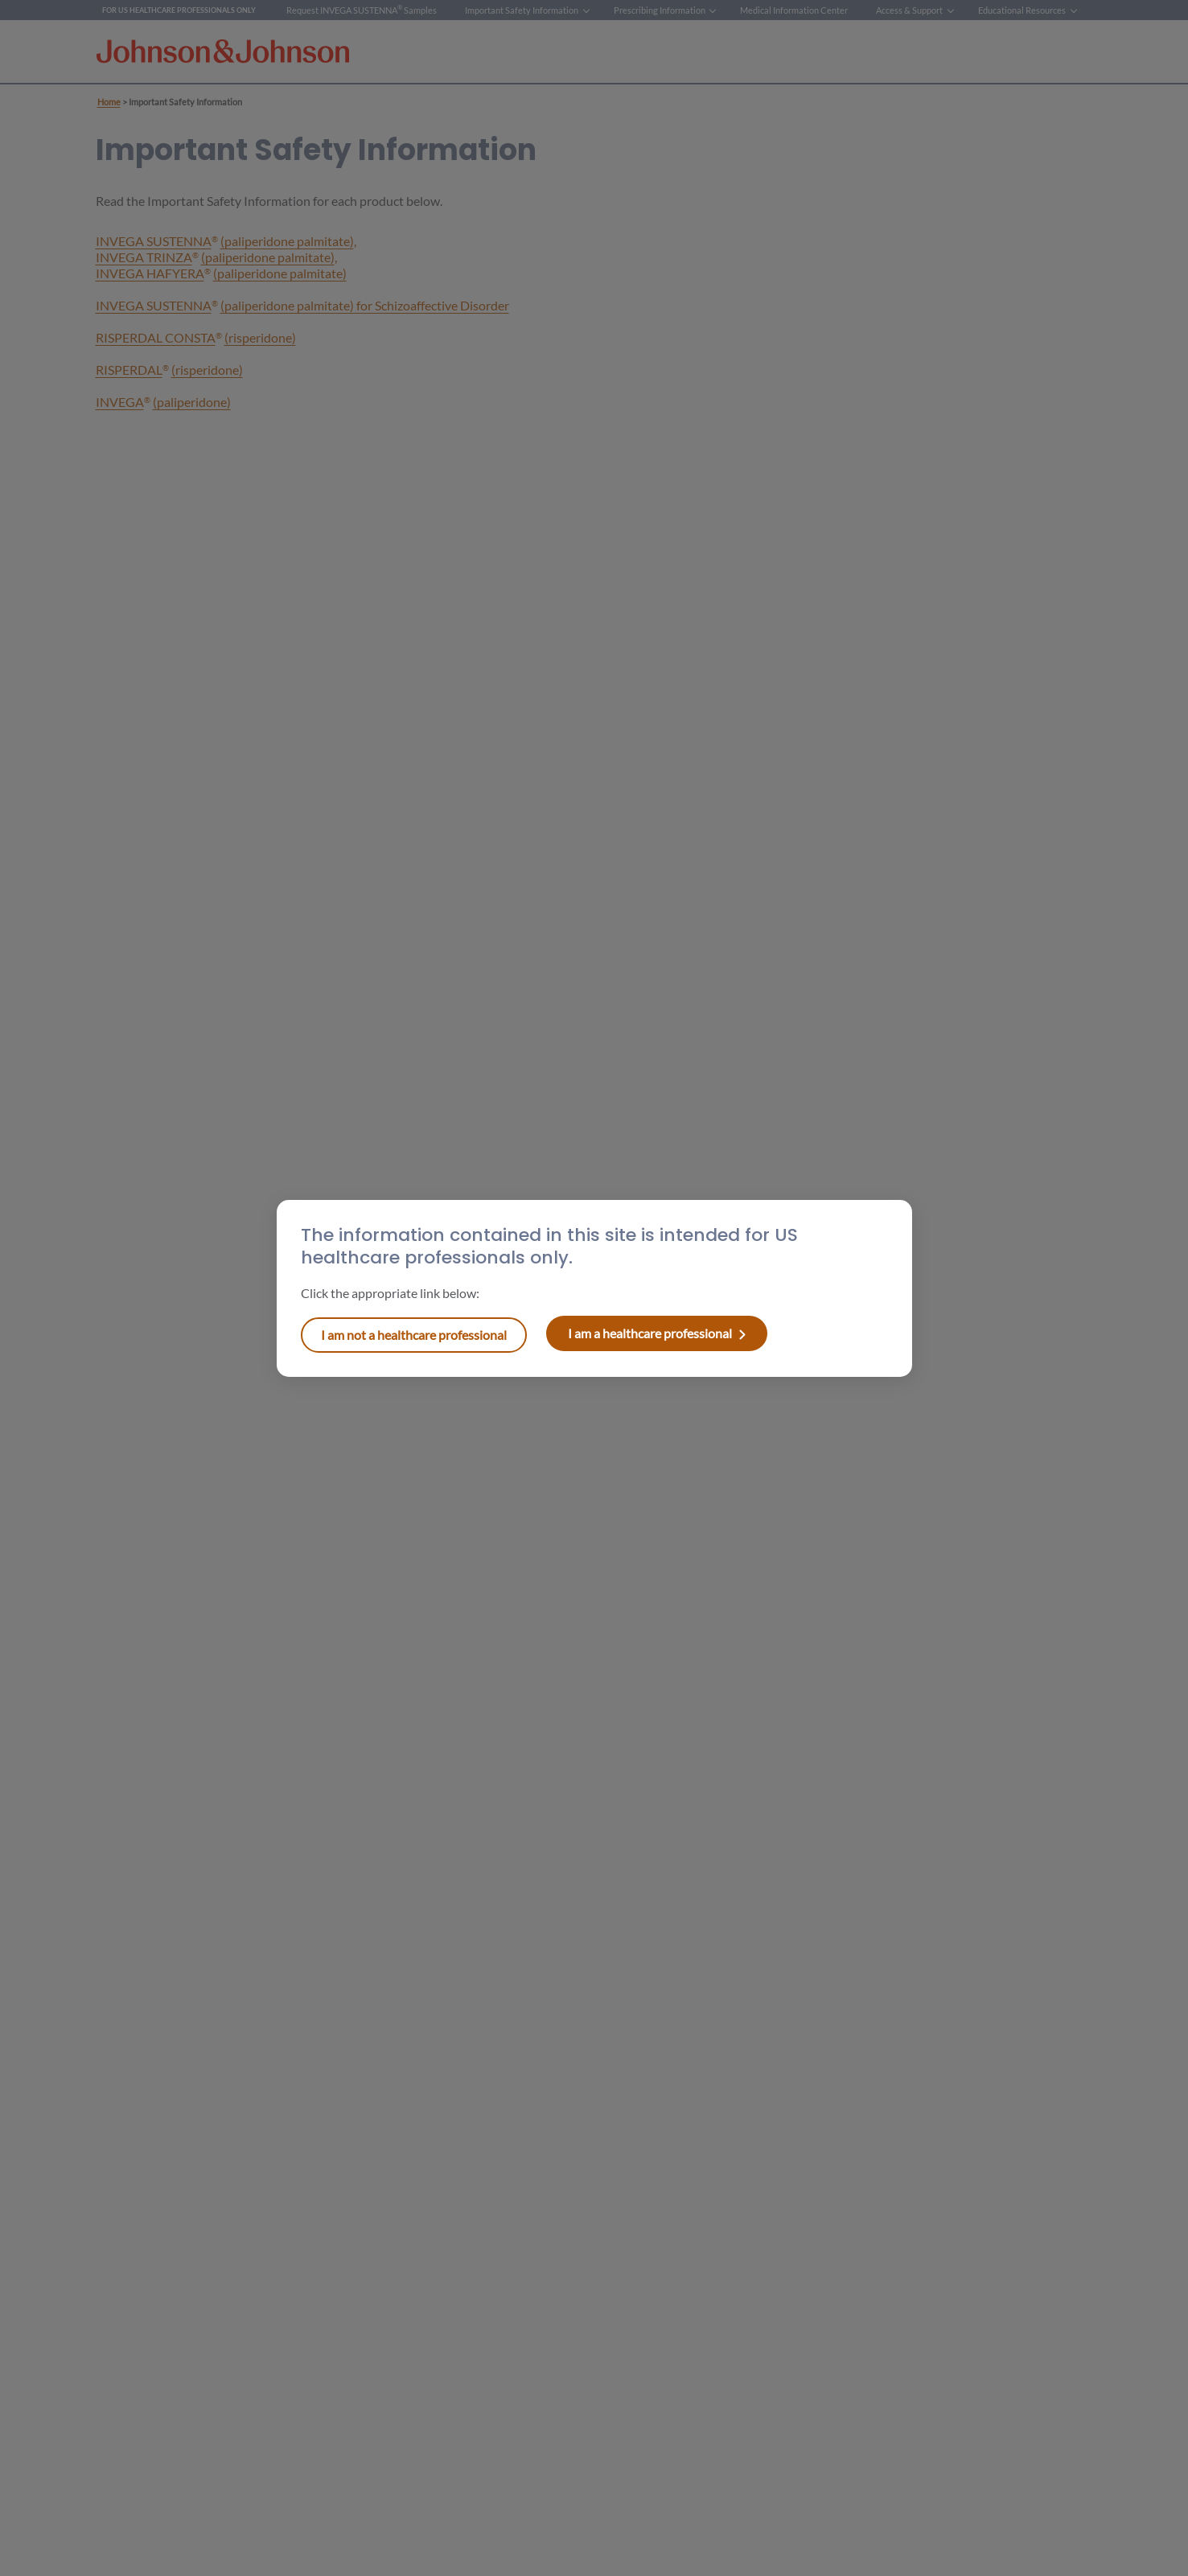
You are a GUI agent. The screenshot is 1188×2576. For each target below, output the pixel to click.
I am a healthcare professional (414, 1334)
